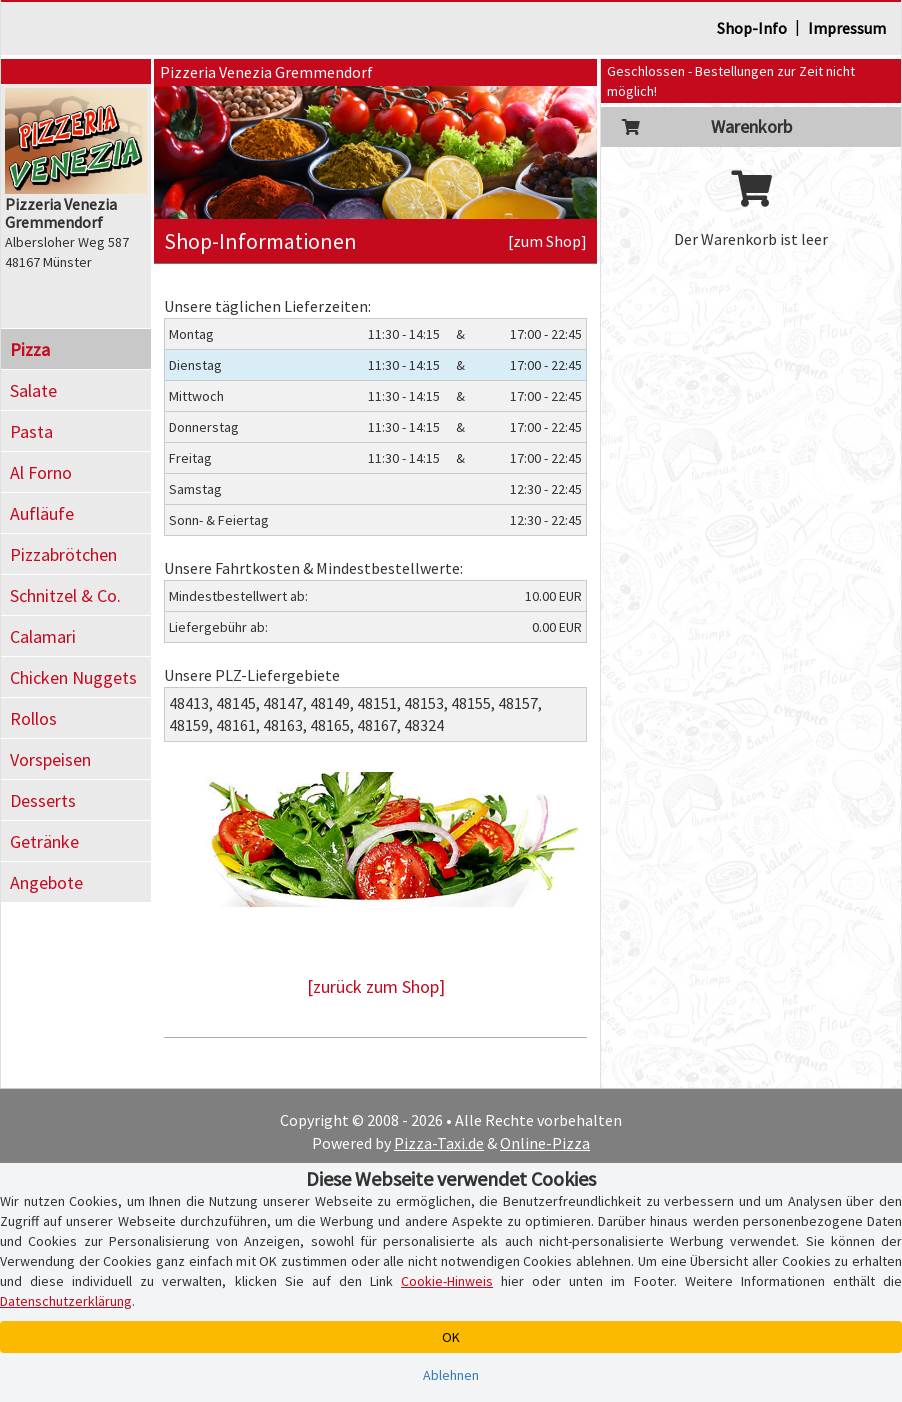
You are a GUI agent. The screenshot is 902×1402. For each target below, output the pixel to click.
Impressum (847, 28)
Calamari (43, 636)
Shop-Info (752, 28)
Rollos (33, 718)
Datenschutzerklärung (66, 1301)
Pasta (31, 431)
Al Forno (41, 472)
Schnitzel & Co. (65, 595)
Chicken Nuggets (73, 677)
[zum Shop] (547, 241)
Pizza (30, 349)
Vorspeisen (50, 759)
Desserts (43, 800)
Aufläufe (42, 513)
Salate (33, 390)
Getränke (44, 841)
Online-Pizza (545, 1143)
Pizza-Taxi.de (439, 1143)
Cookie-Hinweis (447, 1281)
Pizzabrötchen (63, 554)
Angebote (46, 882)
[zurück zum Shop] (376, 986)
